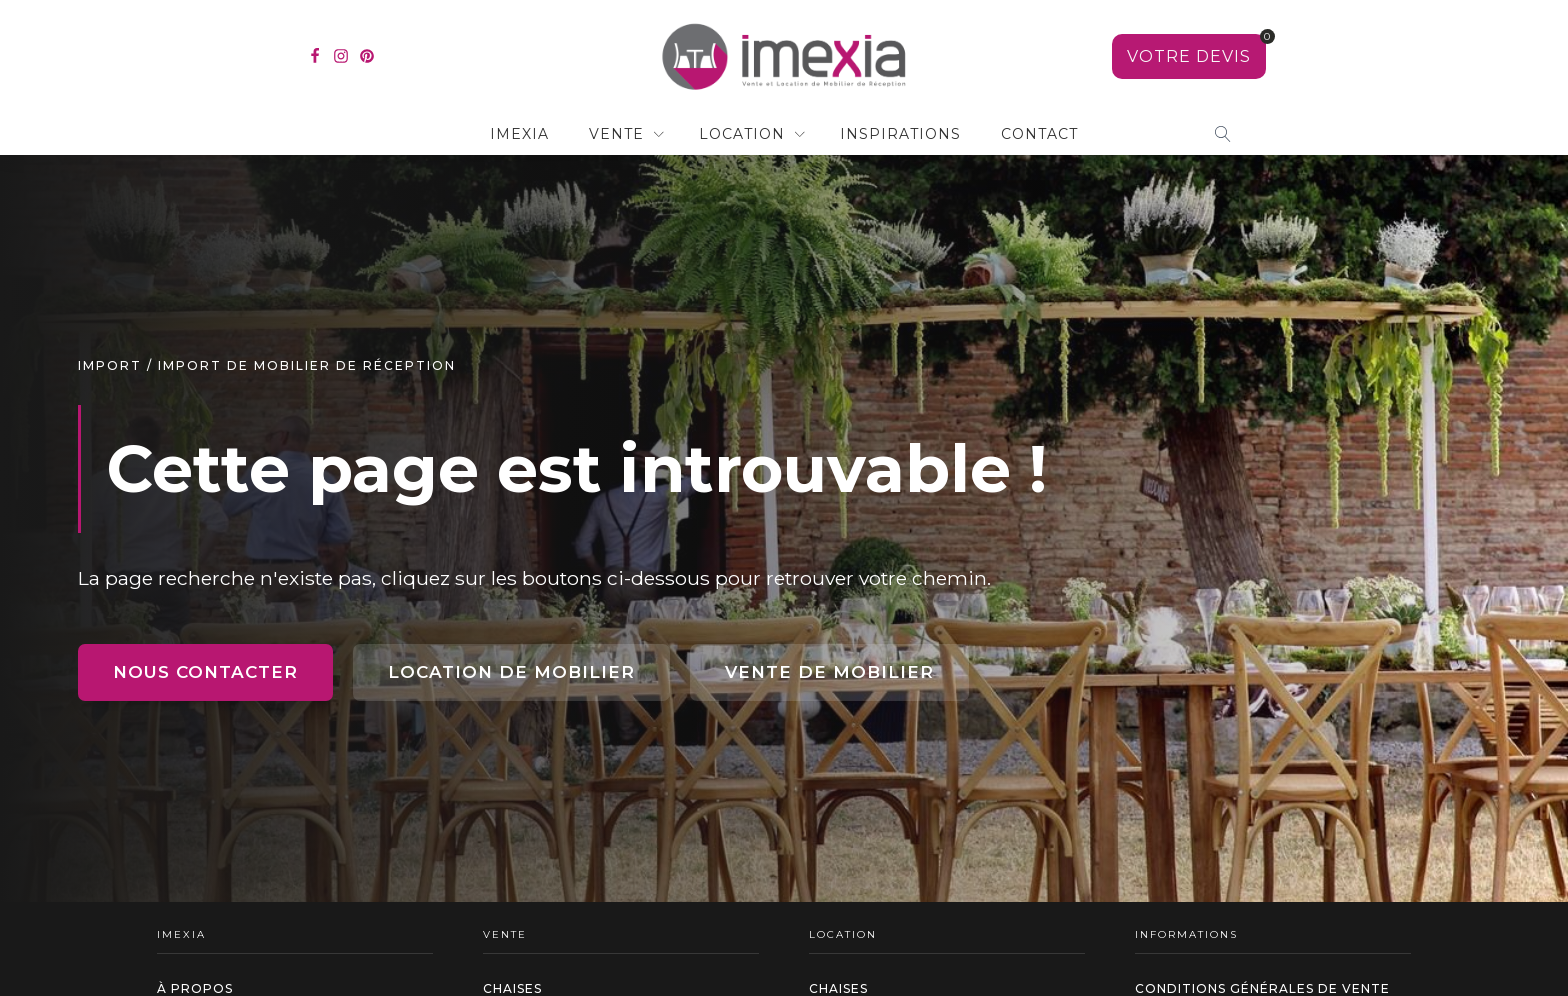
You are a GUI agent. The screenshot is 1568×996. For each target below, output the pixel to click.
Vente (616, 134)
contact (1039, 134)
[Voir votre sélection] (1189, 57)
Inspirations (900, 134)
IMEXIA (519, 134)
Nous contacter (205, 672)
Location (742, 134)
